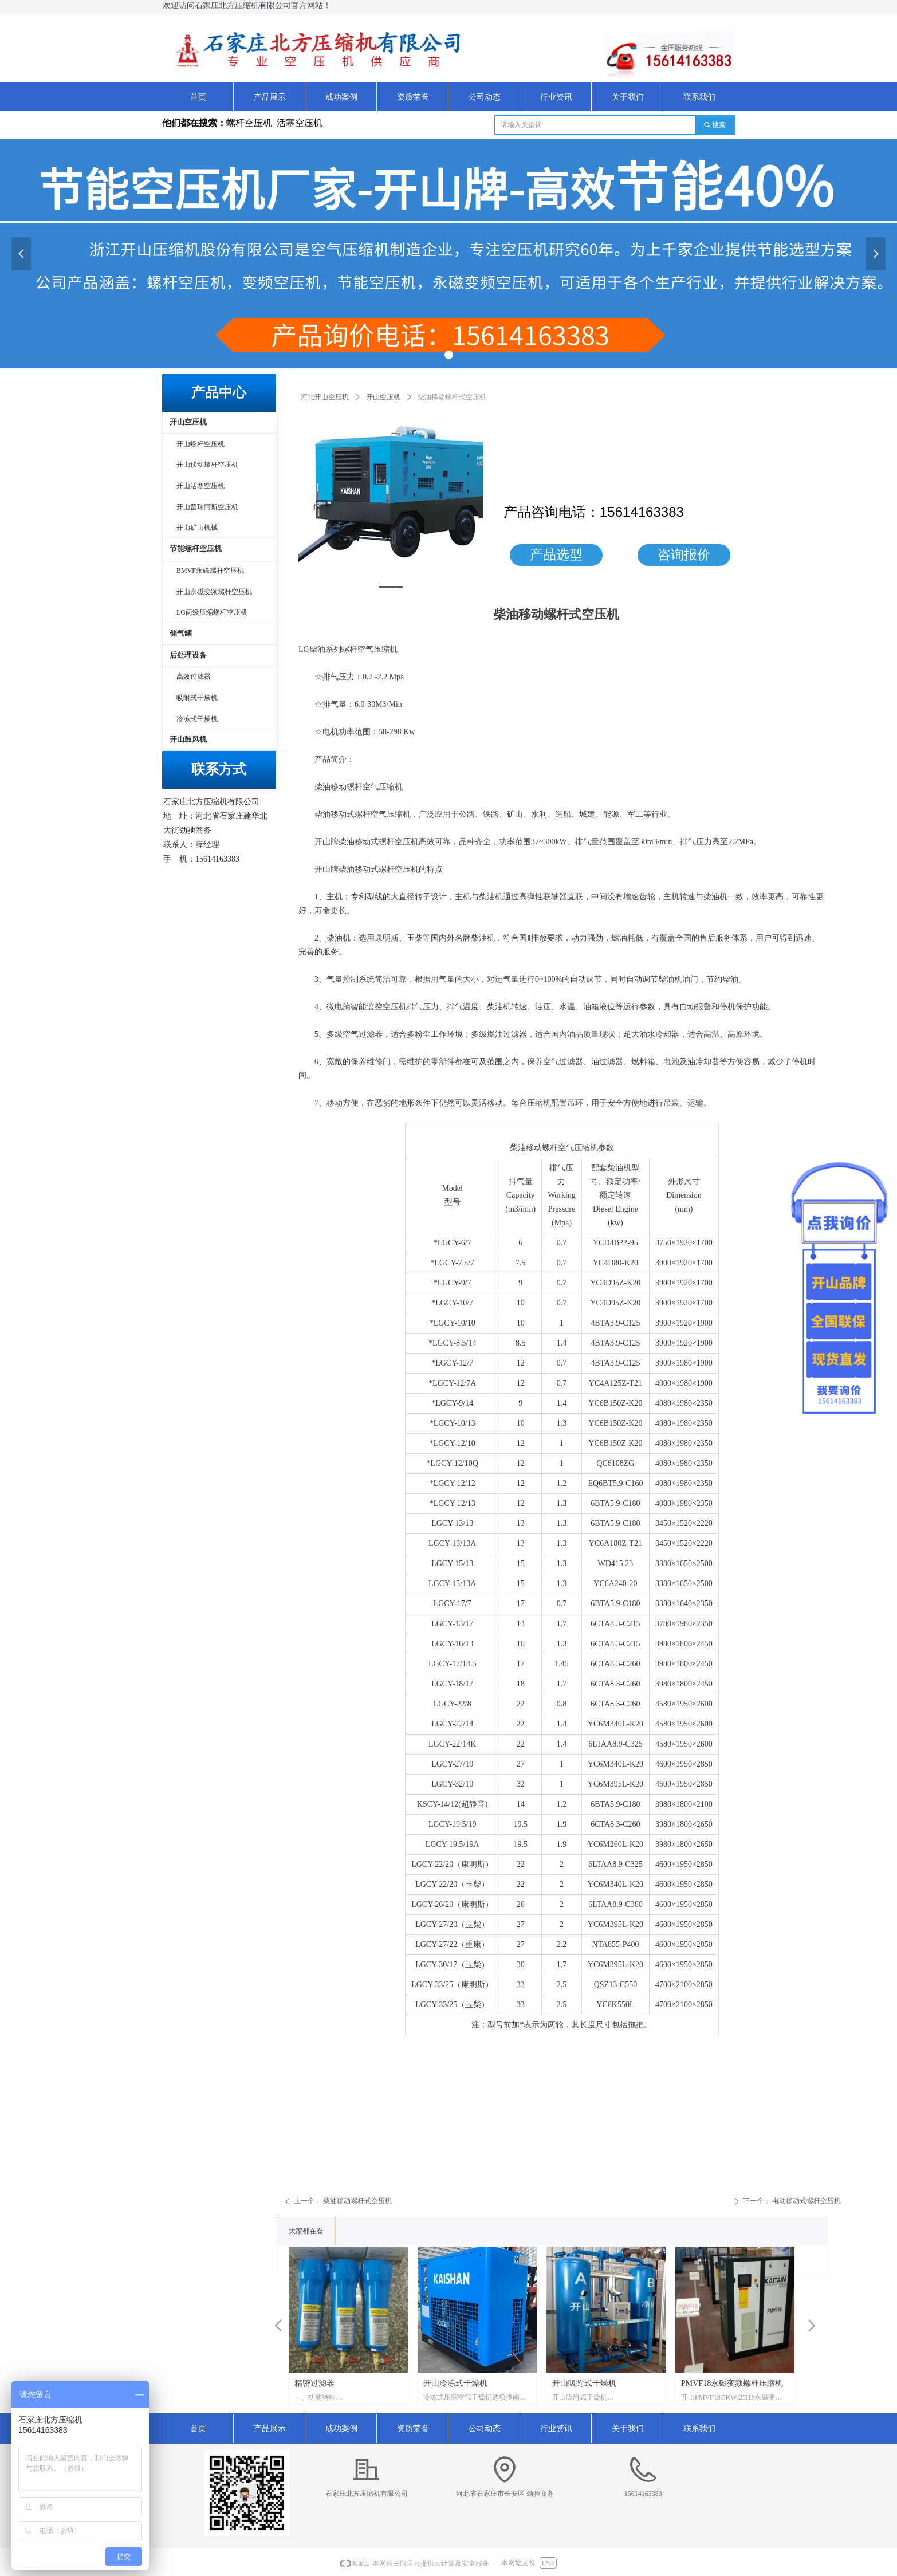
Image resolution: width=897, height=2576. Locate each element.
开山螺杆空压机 (200, 444)
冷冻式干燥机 (197, 719)
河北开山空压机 (325, 397)
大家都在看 (306, 2231)
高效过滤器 (193, 676)
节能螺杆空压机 (196, 548)
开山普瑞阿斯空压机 (207, 507)
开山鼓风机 (188, 739)
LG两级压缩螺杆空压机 (211, 612)
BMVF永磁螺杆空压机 (210, 571)
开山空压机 (383, 397)
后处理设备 (188, 655)
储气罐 (181, 633)
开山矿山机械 (197, 528)
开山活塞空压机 (200, 486)
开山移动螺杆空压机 (207, 465)
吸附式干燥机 (197, 698)
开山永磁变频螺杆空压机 (214, 592)
